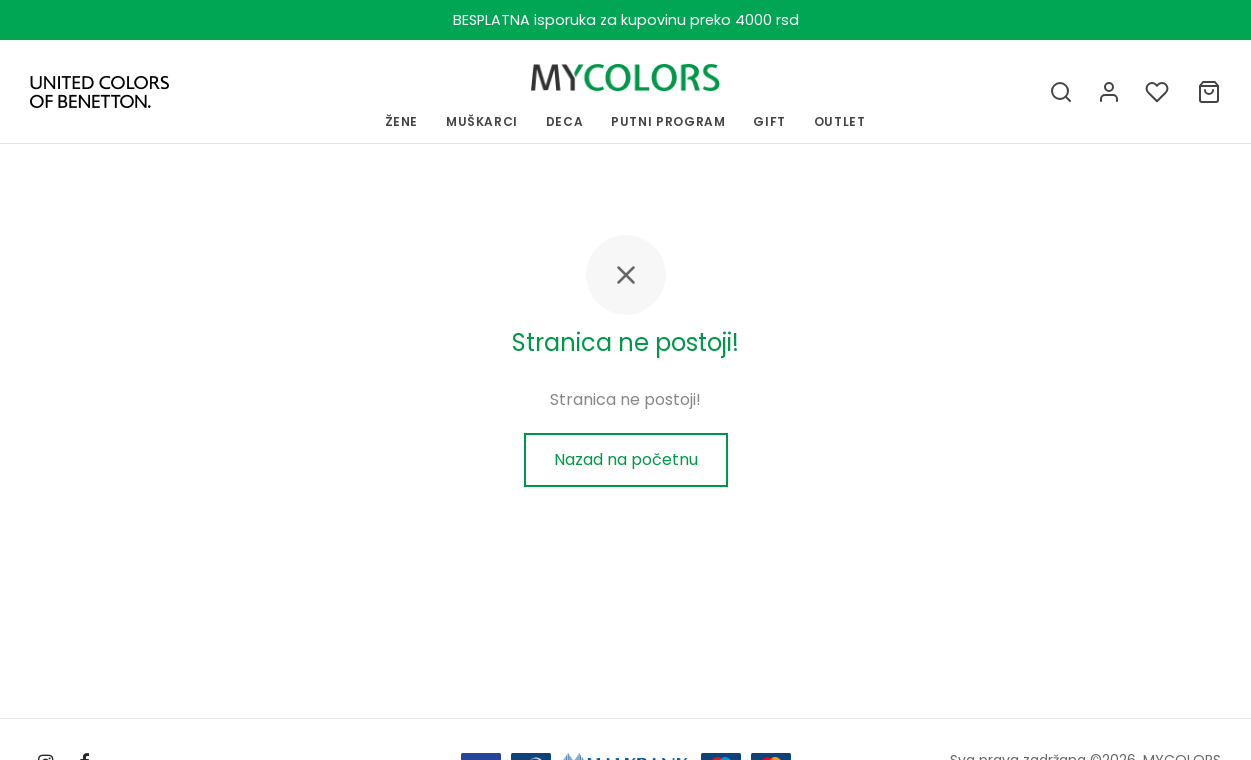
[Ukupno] (1209, 92)
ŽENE (402, 121)
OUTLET (840, 121)
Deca (565, 121)
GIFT (769, 121)
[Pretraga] (1061, 92)
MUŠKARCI (482, 121)
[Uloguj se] (1109, 92)
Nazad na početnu (626, 459)
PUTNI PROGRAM (668, 121)
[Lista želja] (1159, 92)
